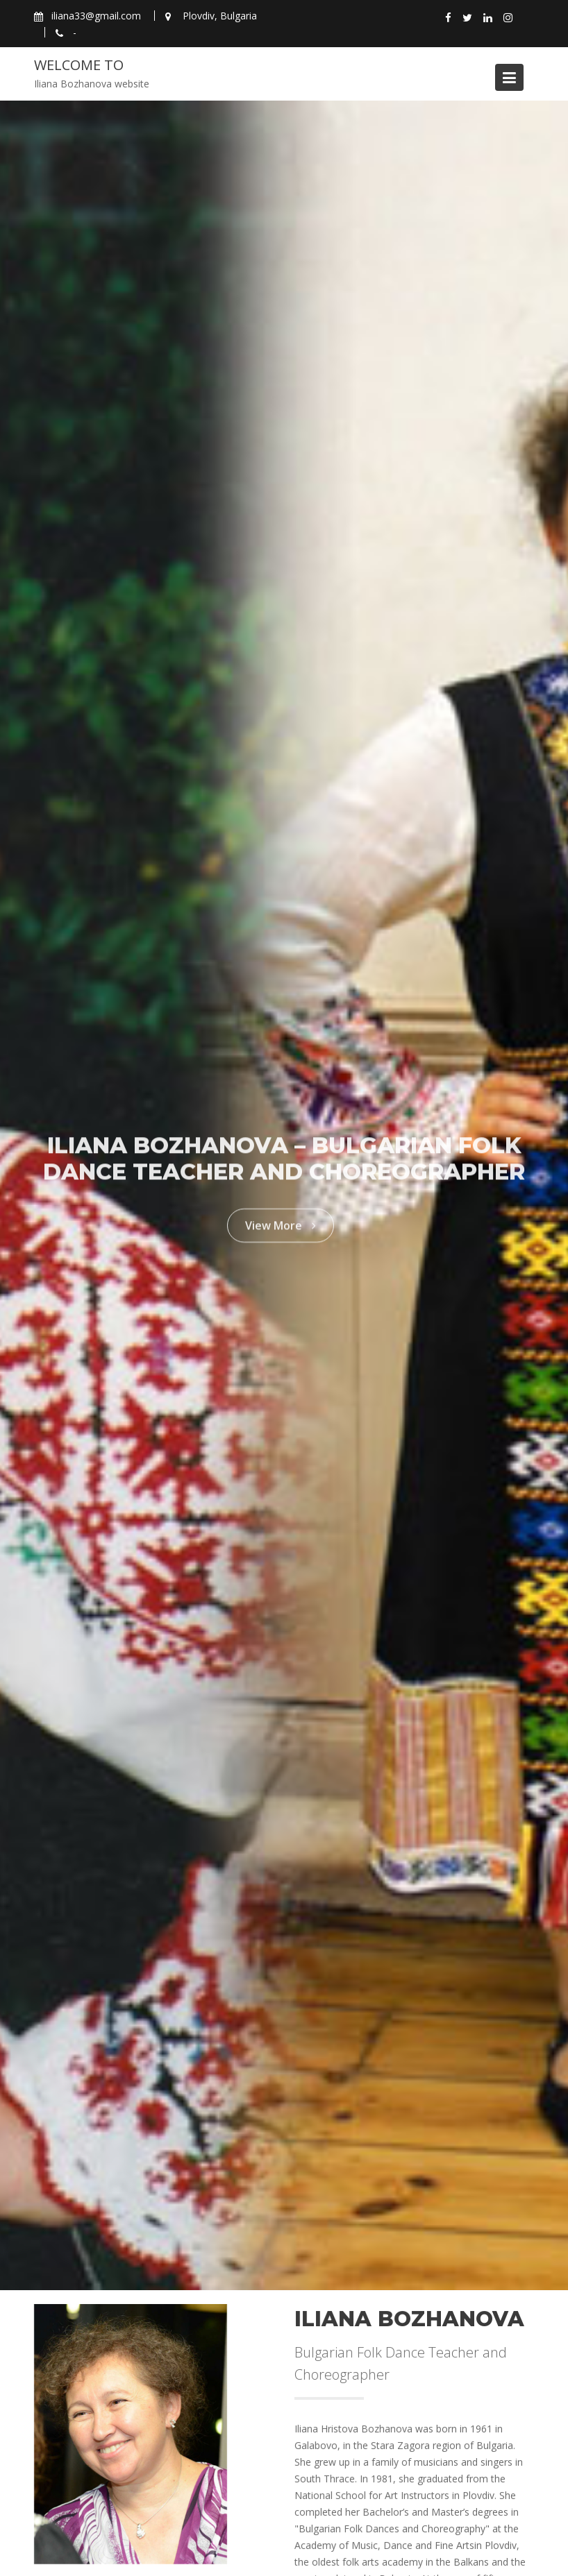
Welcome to (79, 65)
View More (280, 1220)
